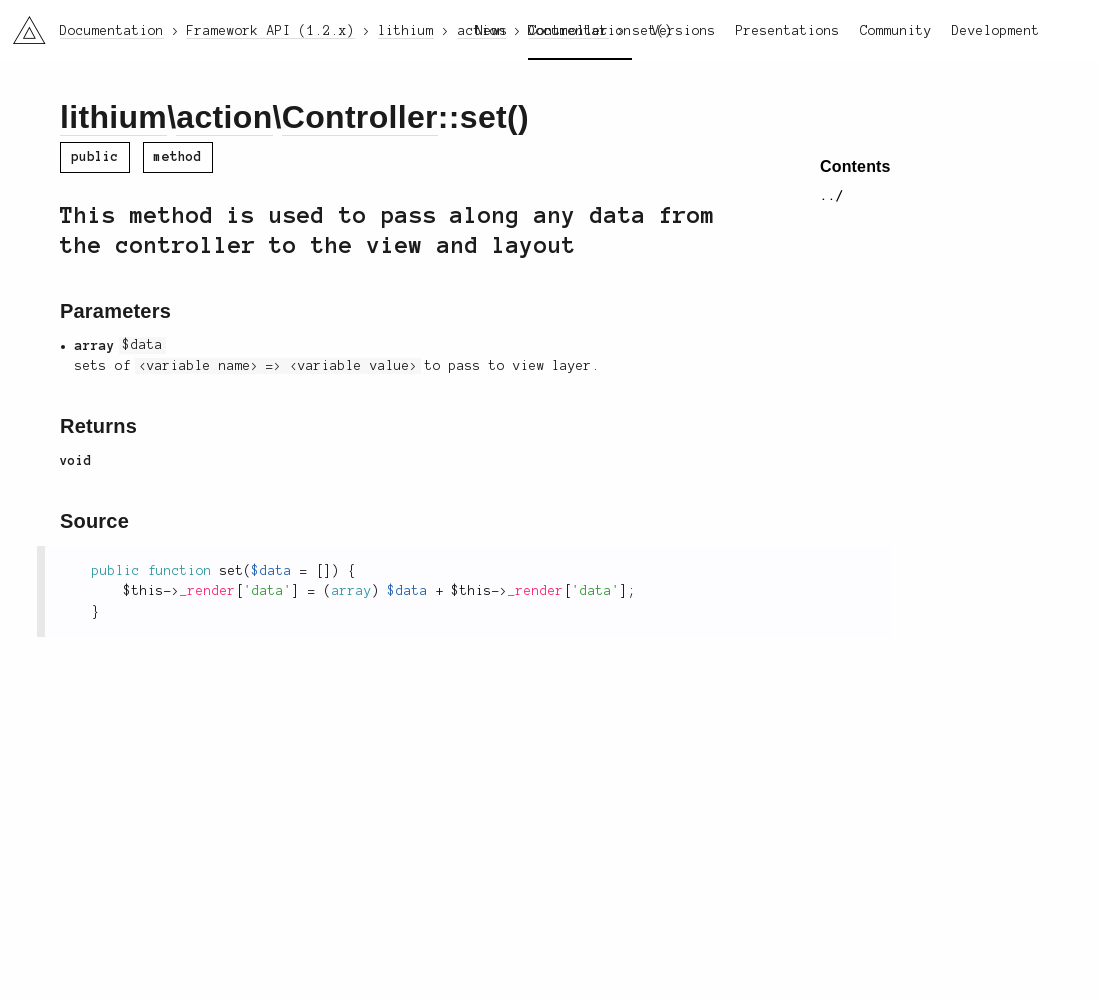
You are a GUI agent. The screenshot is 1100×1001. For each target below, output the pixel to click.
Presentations (788, 31)
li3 (22, 24)
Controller (360, 117)
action (224, 117)
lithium (113, 117)
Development (996, 31)
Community (896, 31)
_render (208, 591)
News (492, 31)
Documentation (580, 31)
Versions (684, 31)
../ (832, 196)
